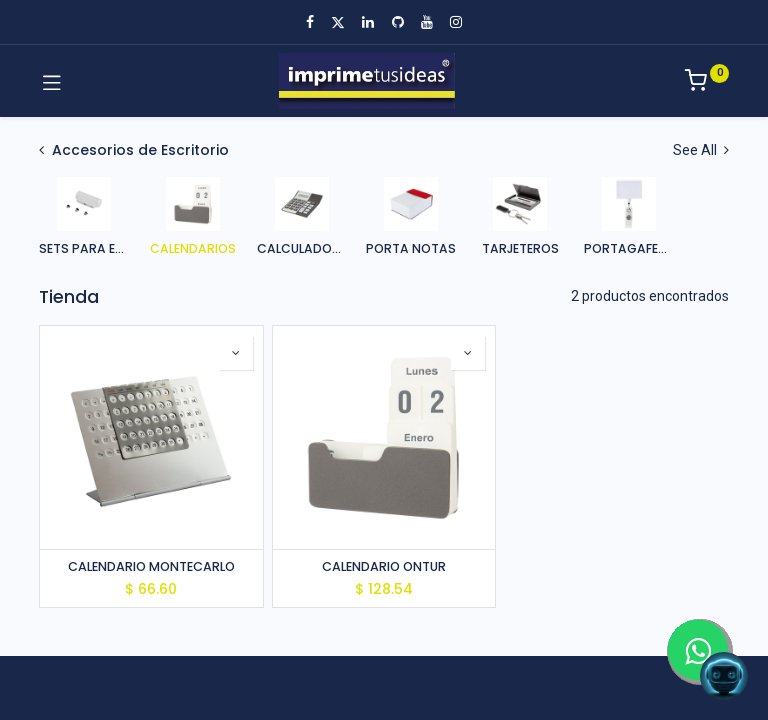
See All (701, 150)
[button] (236, 353)
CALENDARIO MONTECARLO (151, 566)
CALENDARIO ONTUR (384, 566)
